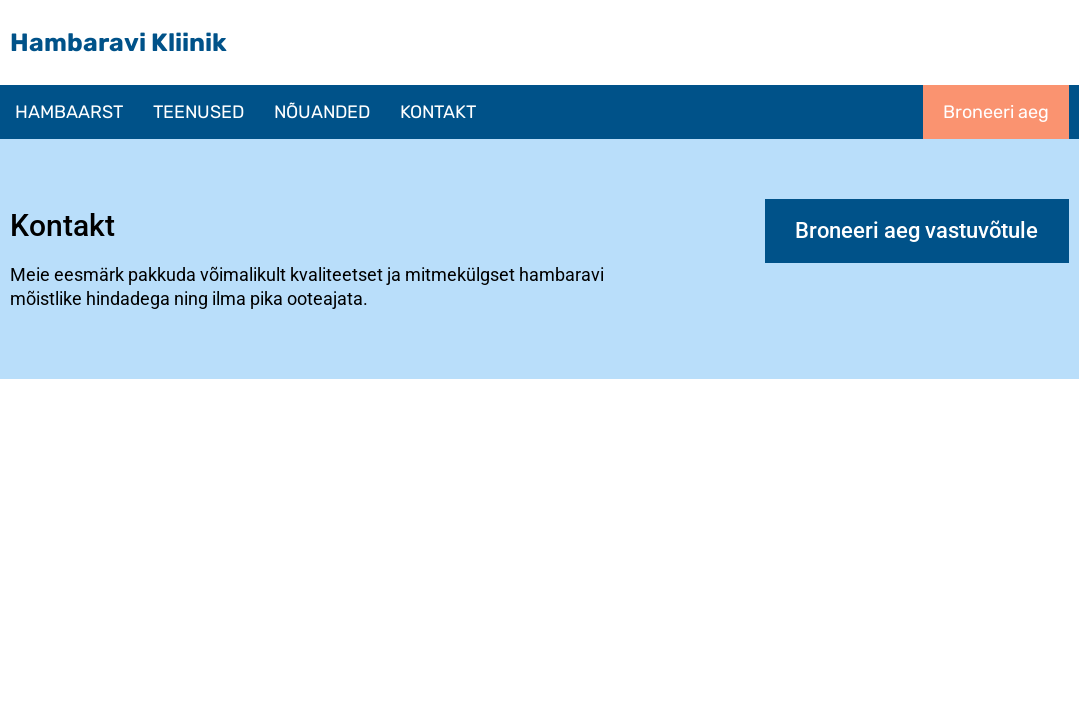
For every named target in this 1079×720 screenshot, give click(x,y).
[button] (198, 112)
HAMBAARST (69, 112)
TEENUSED (198, 112)
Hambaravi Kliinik (118, 42)
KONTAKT (438, 112)
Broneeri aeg (996, 112)
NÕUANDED (322, 112)
